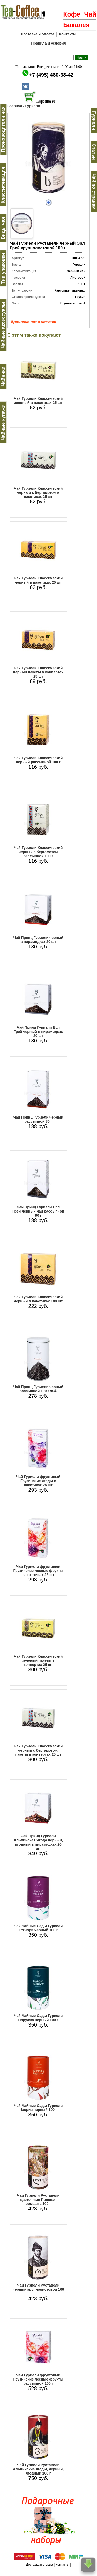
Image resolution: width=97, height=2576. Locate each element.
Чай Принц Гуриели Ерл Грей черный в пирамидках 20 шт (38, 1031)
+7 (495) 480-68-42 (51, 75)
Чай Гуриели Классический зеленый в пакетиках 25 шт (38, 400)
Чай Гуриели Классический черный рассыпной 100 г (38, 760)
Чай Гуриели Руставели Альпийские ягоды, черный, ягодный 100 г (38, 2469)
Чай (90, 14)
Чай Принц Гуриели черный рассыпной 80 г (38, 1119)
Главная (14, 106)
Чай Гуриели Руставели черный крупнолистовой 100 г (38, 2289)
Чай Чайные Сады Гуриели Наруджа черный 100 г (38, 2018)
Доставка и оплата (37, 34)
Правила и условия (48, 43)
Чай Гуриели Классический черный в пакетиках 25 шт (38, 580)
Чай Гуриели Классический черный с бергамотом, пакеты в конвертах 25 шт (38, 1750)
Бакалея (76, 24)
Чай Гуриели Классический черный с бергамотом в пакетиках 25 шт (38, 492)
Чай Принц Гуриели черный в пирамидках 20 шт (38, 939)
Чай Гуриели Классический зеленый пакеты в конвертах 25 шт (38, 1660)
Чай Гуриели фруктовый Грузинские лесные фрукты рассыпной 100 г (38, 2379)
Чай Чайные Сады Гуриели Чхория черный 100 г (38, 2107)
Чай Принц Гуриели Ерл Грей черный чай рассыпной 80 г (38, 1211)
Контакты (67, 34)
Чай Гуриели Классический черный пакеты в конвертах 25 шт (38, 672)
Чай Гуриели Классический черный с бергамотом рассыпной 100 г (38, 852)
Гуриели (32, 106)
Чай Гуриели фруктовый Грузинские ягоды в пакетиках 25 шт (38, 1481)
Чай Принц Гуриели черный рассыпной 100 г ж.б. (38, 1389)
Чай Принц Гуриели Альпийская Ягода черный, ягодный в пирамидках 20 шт (38, 1842)
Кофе (71, 14)
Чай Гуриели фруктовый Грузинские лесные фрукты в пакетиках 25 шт (38, 1570)
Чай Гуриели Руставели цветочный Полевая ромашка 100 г (38, 2199)
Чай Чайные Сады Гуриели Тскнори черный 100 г (38, 1928)
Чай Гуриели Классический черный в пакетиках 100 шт (38, 1299)
